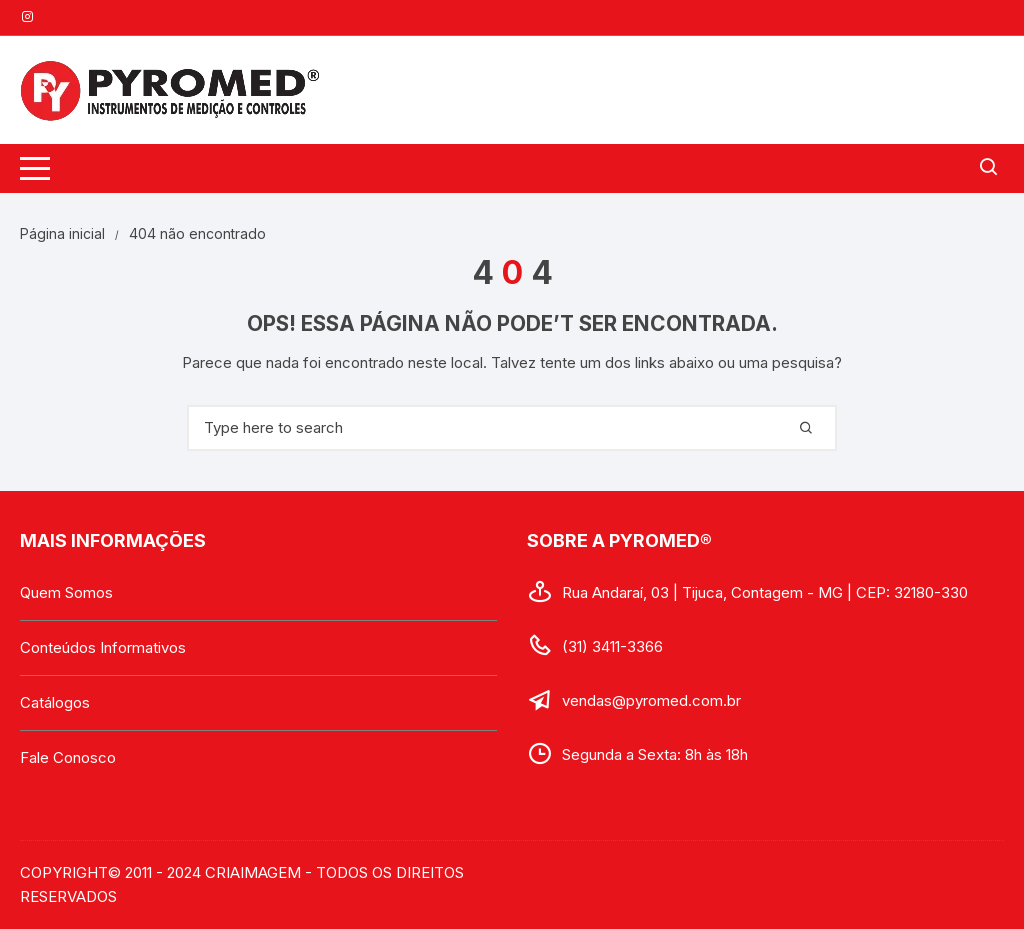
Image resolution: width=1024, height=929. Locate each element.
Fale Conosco (68, 757)
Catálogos (55, 702)
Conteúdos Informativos (103, 647)
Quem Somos (66, 592)
